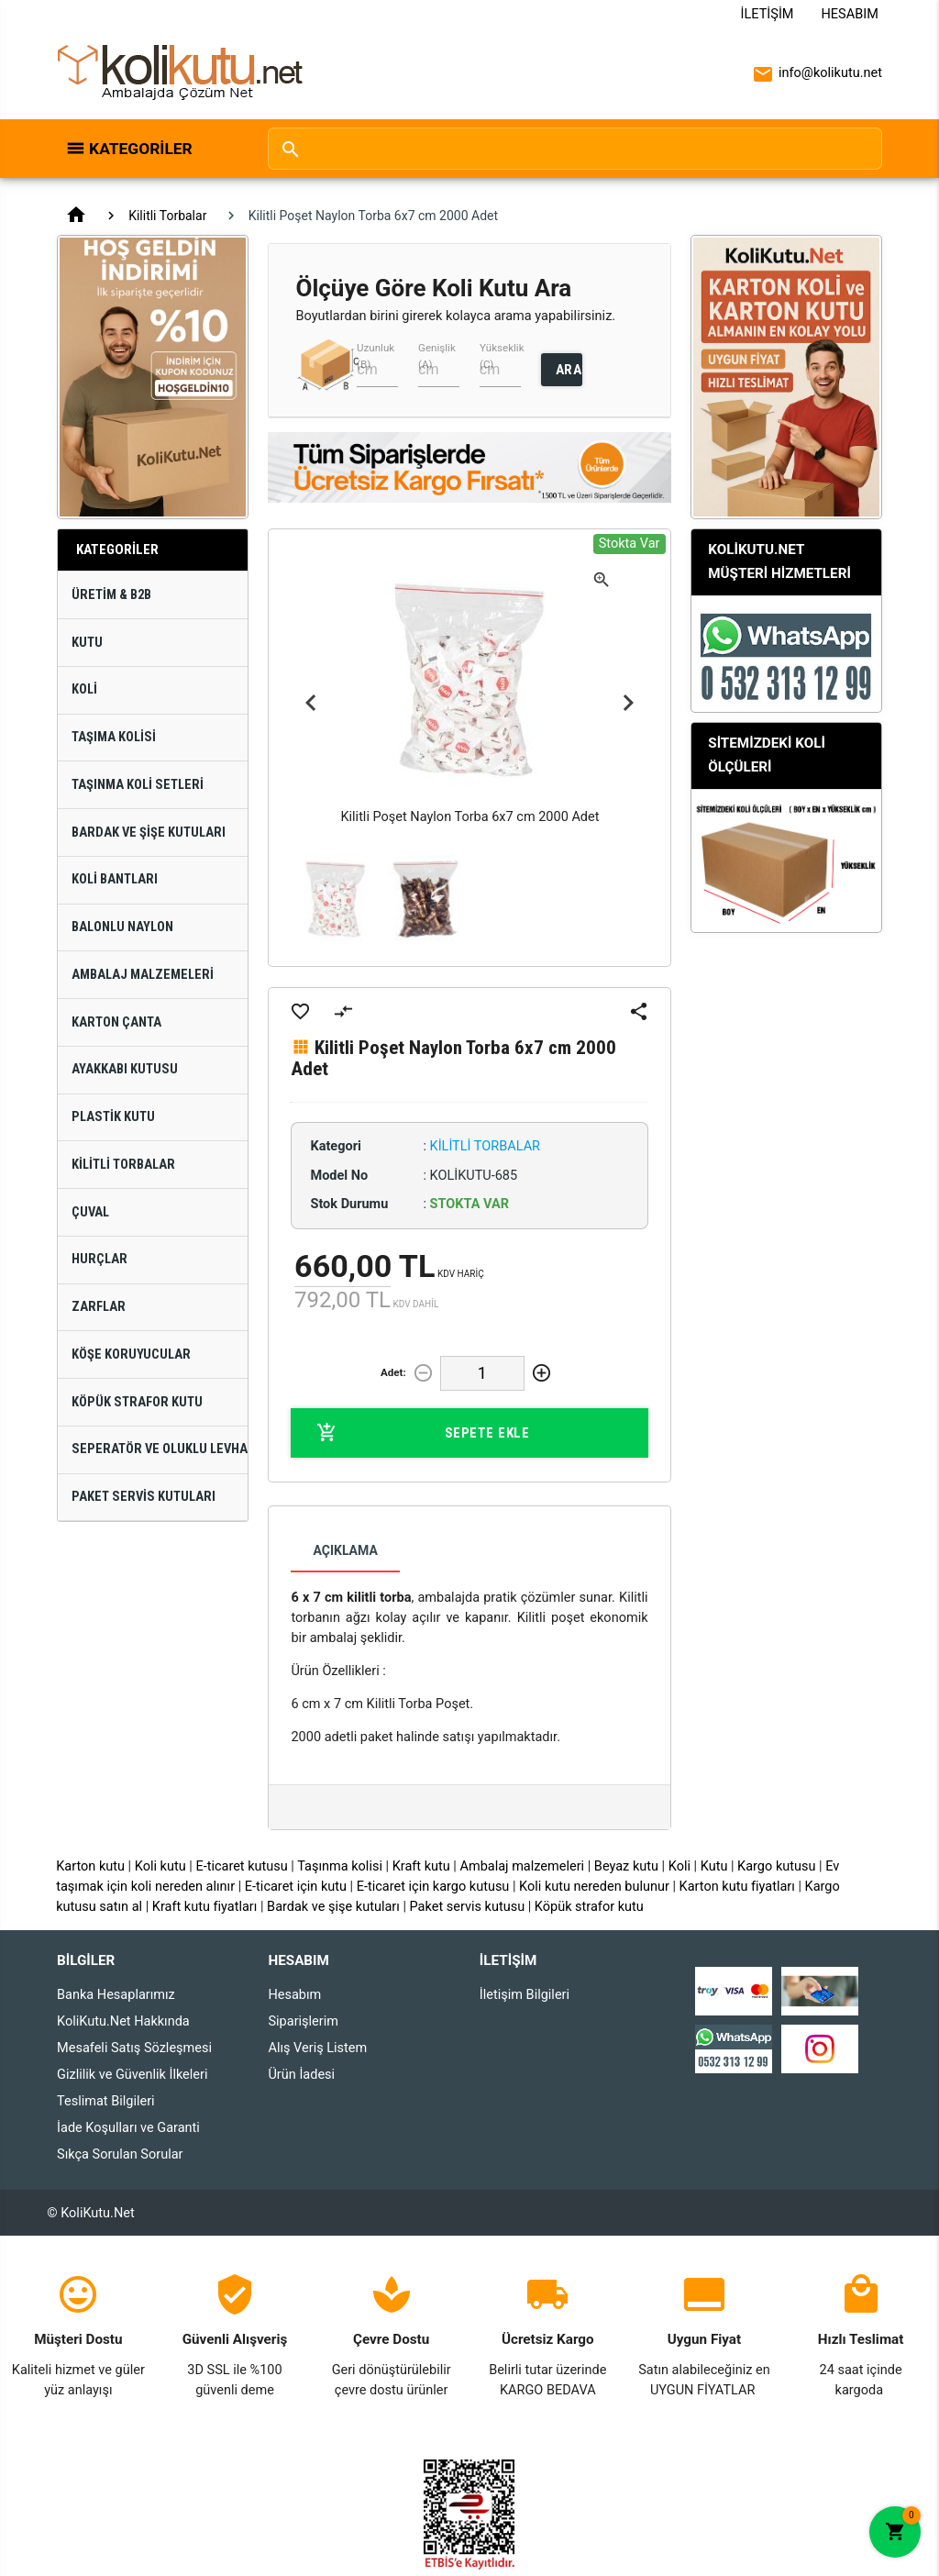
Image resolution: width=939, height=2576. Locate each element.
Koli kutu (160, 1866)
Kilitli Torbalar (167, 215)
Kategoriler (141, 148)
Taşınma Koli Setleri (138, 785)
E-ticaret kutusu (241, 1866)
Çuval (90, 1212)
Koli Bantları (115, 879)
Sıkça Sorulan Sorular (119, 2154)
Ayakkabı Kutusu (125, 1069)
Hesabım (850, 14)
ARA (569, 369)
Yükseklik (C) (502, 355)
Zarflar (99, 1307)
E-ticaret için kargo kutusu (433, 1886)
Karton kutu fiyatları (737, 1886)
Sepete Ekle (422, 1433)
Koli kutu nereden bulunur (594, 1886)
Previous (311, 703)
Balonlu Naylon (122, 927)
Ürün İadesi (301, 2074)
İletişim (767, 14)
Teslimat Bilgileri (106, 2101)
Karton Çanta (116, 1022)
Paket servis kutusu (467, 1907)
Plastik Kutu (113, 1117)
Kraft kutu (421, 1866)
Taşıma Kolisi (114, 737)
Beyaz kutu (626, 1866)
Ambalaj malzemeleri (521, 1866)
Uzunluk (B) (375, 355)
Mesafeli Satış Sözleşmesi (134, 2048)
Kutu (87, 642)
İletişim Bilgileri (524, 1995)
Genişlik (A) (437, 355)
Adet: (393, 1372)
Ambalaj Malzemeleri (143, 975)
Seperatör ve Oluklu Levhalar (160, 1449)
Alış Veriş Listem (317, 2048)
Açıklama (345, 1550)
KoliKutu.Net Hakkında (123, 2021)
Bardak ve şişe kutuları (333, 1907)
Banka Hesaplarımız (116, 1995)
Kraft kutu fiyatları (205, 1907)
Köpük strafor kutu (589, 1907)
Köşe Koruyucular (131, 1354)
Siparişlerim (302, 2021)
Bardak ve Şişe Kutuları (149, 832)
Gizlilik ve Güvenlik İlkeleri (132, 2074)
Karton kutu (90, 1866)
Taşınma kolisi (339, 1866)
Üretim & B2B (111, 595)
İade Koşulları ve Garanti (128, 2128)
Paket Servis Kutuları (143, 1497)
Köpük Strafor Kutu (137, 1402)
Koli (84, 689)
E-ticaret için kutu (296, 1886)
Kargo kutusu (776, 1866)
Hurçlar (99, 1259)
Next (628, 703)
